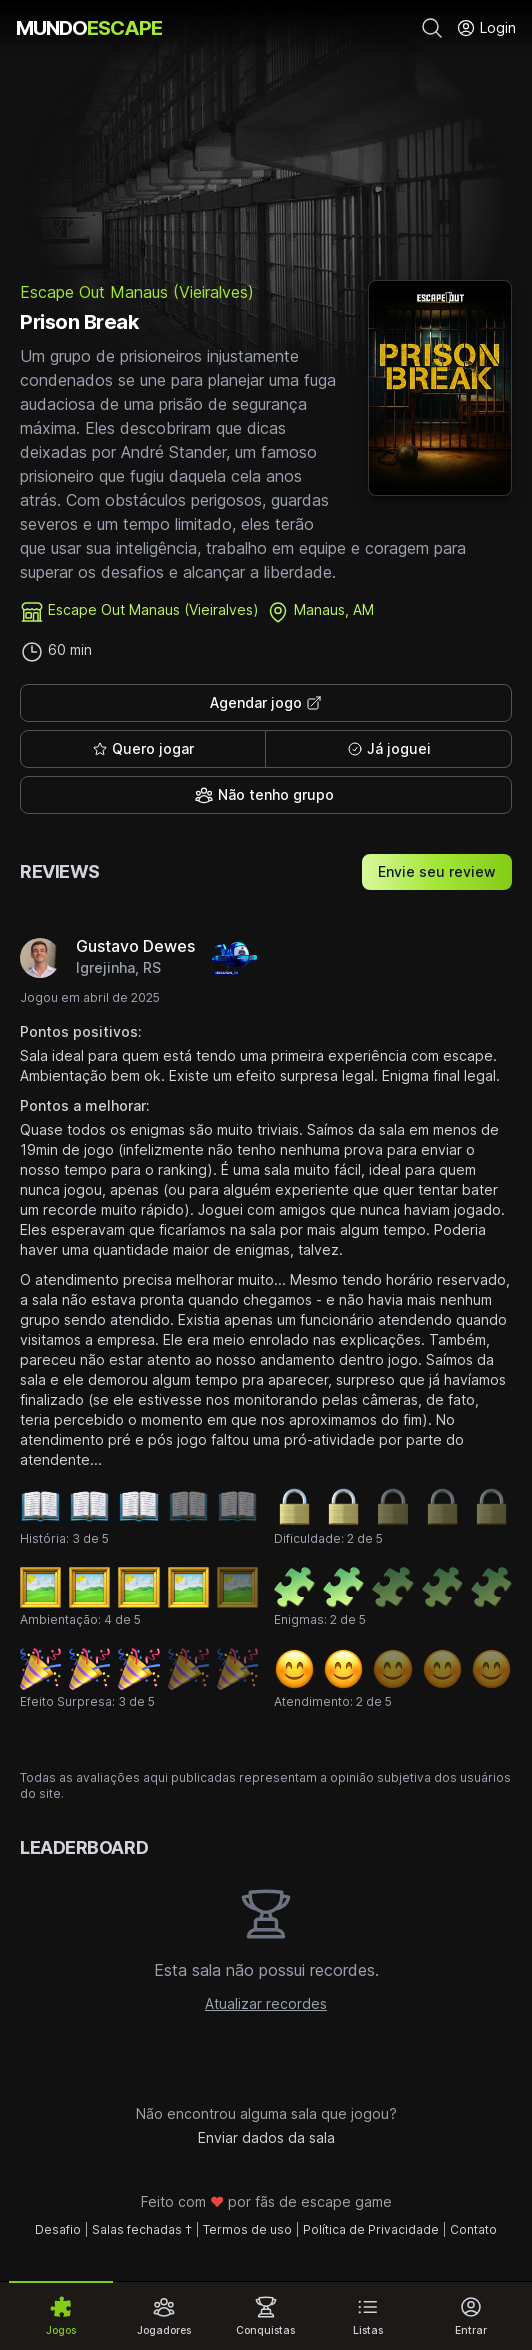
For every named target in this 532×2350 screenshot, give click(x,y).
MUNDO (89, 28)
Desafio (58, 2229)
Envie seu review (437, 871)
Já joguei (389, 748)
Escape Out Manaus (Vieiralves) (137, 292)
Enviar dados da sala (266, 2137)
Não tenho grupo (264, 795)
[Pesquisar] (432, 28)
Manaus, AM (334, 609)
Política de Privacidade (371, 2229)
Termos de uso (247, 2229)
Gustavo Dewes (135, 946)
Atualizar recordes (266, 2003)
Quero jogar (143, 748)
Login (486, 27)
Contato (473, 2229)
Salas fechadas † (142, 2229)
